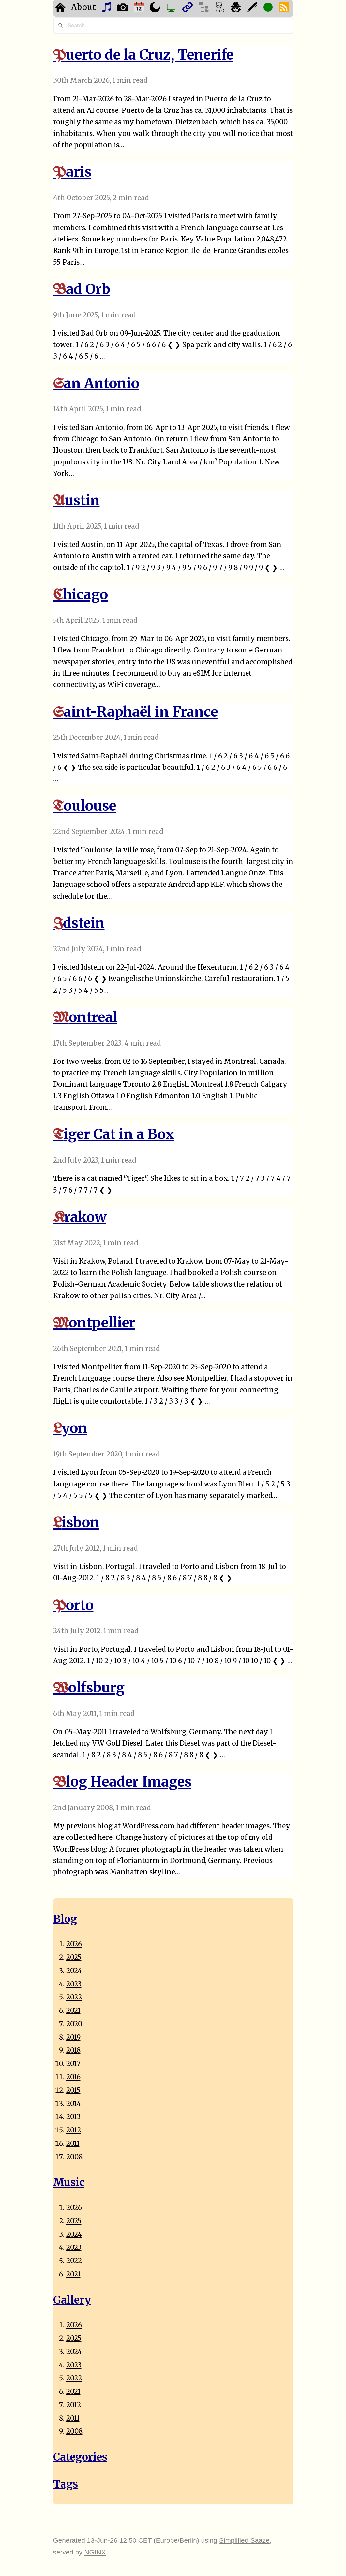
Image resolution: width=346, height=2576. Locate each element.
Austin (76, 500)
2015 (73, 2090)
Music (68, 2182)
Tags (65, 2484)
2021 (73, 2010)
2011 (73, 2143)
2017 (73, 2063)
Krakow (79, 1217)
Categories (80, 2457)
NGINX (95, 2552)
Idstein (79, 923)
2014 (73, 2104)
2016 (73, 2077)
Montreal (85, 1017)
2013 (73, 2117)
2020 (74, 2024)
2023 (74, 1984)
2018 (73, 2050)
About (83, 7)
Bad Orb (81, 289)
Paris (72, 172)
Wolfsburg (89, 1687)
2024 (74, 1971)
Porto (73, 1605)
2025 (74, 1957)
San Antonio (96, 383)
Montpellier (94, 1322)
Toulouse (84, 805)
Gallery (72, 2299)
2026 (74, 1944)
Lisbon (76, 1522)
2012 (73, 2130)
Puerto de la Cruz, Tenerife (143, 55)
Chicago (80, 594)
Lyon (70, 1428)
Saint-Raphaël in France (135, 712)
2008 (74, 2157)
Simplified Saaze (244, 2540)
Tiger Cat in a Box (113, 1134)
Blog (65, 1918)
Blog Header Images (122, 1782)
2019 (73, 2037)
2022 (74, 1997)
